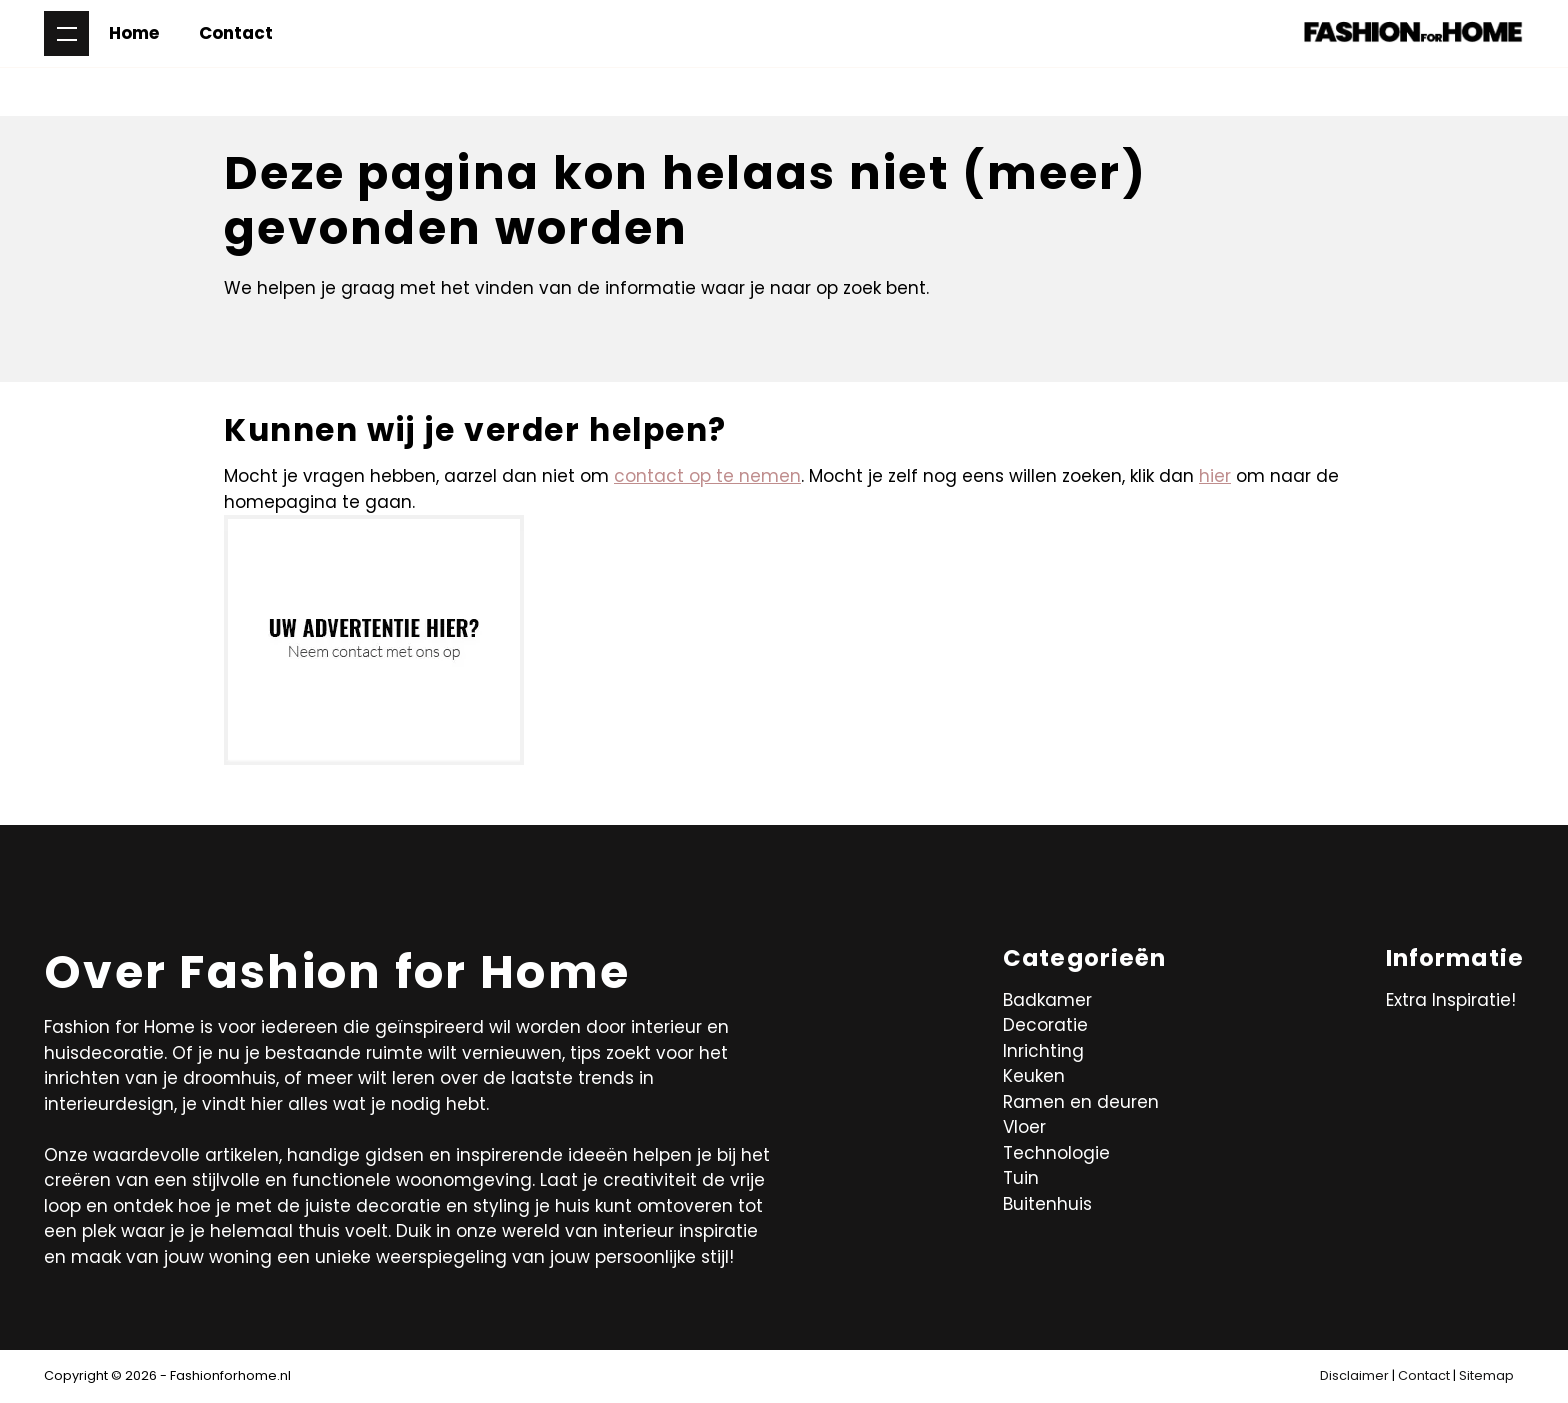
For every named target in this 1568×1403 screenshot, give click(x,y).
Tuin (1021, 1178)
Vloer (1024, 1127)
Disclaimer (1354, 1375)
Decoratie (1045, 1025)
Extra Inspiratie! (1451, 1000)
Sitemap (1486, 1375)
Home (134, 33)
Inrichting (1043, 1051)
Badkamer (1047, 1000)
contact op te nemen (707, 476)
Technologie (1056, 1153)
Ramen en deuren (1081, 1102)
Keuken (1034, 1076)
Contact (236, 33)
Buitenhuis (1047, 1204)
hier (1215, 476)
